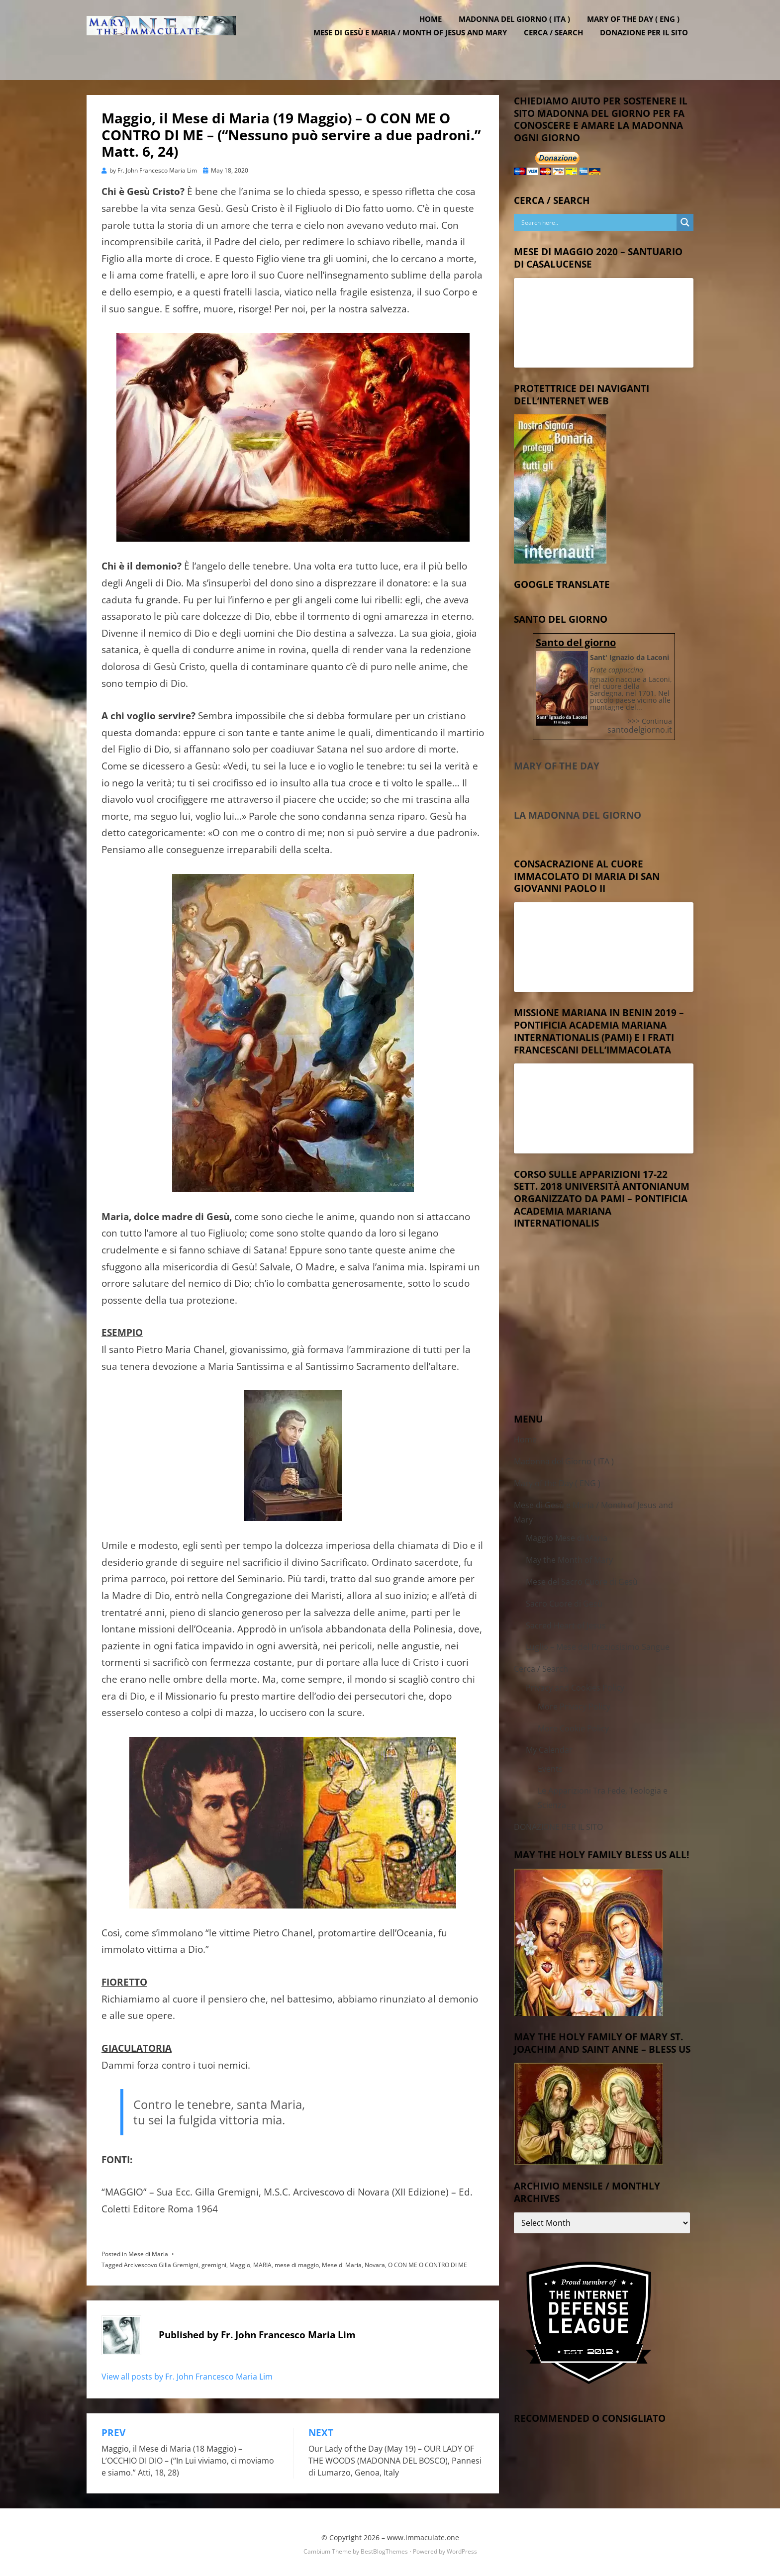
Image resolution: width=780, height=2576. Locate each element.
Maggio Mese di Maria (566, 1534)
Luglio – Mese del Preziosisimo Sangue (598, 1643)
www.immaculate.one (423, 2534)
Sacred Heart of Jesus (566, 1622)
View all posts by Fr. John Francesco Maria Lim (187, 2373)
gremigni (213, 2262)
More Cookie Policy (573, 1725)
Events (550, 1765)
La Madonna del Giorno (577, 812)
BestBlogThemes (384, 2548)
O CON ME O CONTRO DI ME (427, 2262)
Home (436, 31)
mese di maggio (297, 2262)
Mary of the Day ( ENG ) (638, 31)
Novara (375, 2262)
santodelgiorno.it (639, 726)
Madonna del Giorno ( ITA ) (520, 31)
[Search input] (597, 219)
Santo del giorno (576, 639)
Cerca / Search (558, 45)
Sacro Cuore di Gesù (564, 1600)
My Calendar (549, 1746)
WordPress (462, 2548)
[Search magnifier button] (685, 219)
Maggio (239, 2262)
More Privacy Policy (574, 1703)
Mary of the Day (556, 763)
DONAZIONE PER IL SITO (649, 45)
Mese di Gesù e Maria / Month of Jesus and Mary (415, 45)
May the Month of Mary (569, 1556)
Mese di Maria (148, 2251)
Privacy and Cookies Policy (575, 1684)
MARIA (262, 2262)
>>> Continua (650, 718)
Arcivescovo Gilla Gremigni (161, 2262)
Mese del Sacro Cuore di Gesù (582, 1578)
